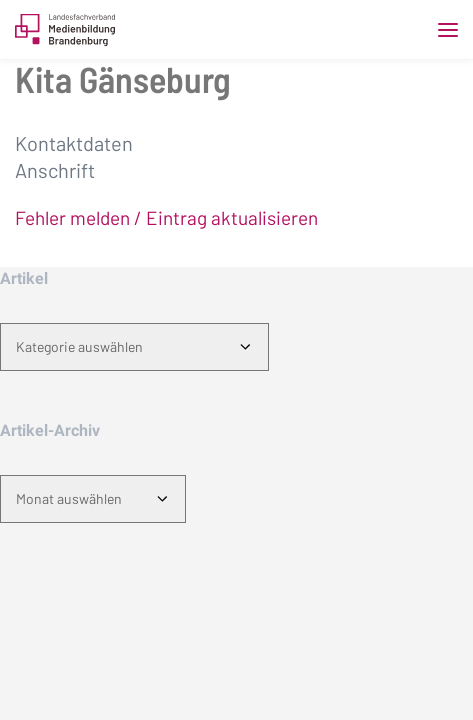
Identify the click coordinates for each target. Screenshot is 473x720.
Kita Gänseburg (123, 78)
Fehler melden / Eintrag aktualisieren (166, 217)
